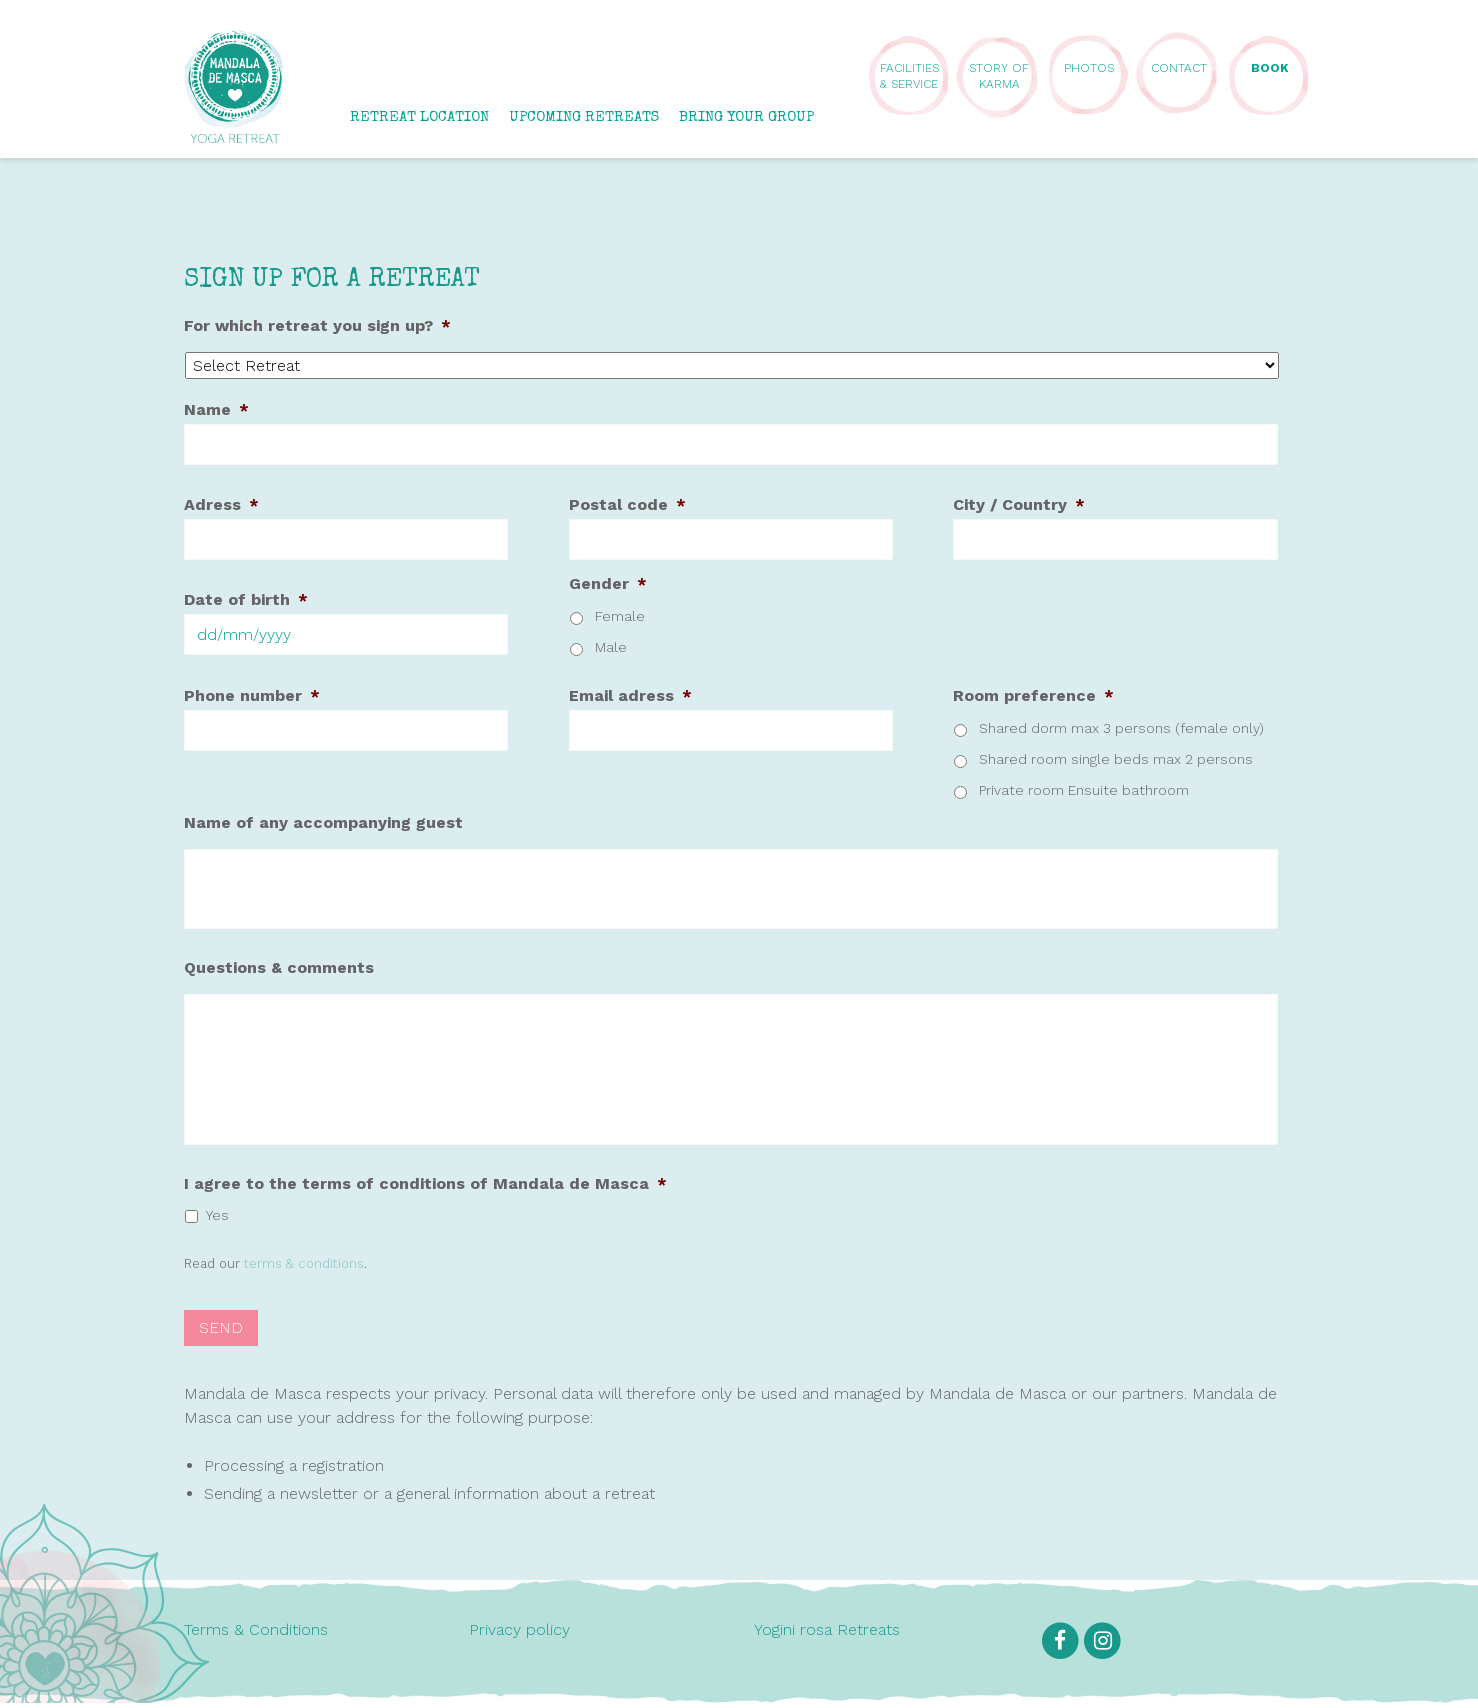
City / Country (1019, 504)
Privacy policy (519, 1634)
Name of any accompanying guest (323, 822)
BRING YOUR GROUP (746, 117)
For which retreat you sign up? (317, 325)
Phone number (252, 695)
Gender (608, 583)
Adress (221, 504)
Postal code (627, 504)
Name (216, 409)
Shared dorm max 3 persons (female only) (1121, 728)
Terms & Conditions (256, 1634)
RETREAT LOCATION (419, 117)
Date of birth (246, 599)
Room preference (1033, 695)
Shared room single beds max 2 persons (1116, 759)
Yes (217, 1224)
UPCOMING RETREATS (584, 117)
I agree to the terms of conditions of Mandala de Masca (425, 1192)
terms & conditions (304, 1272)
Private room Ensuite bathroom (1084, 790)
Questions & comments (279, 967)
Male (611, 647)
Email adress (630, 695)
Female (620, 616)
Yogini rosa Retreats (827, 1634)
